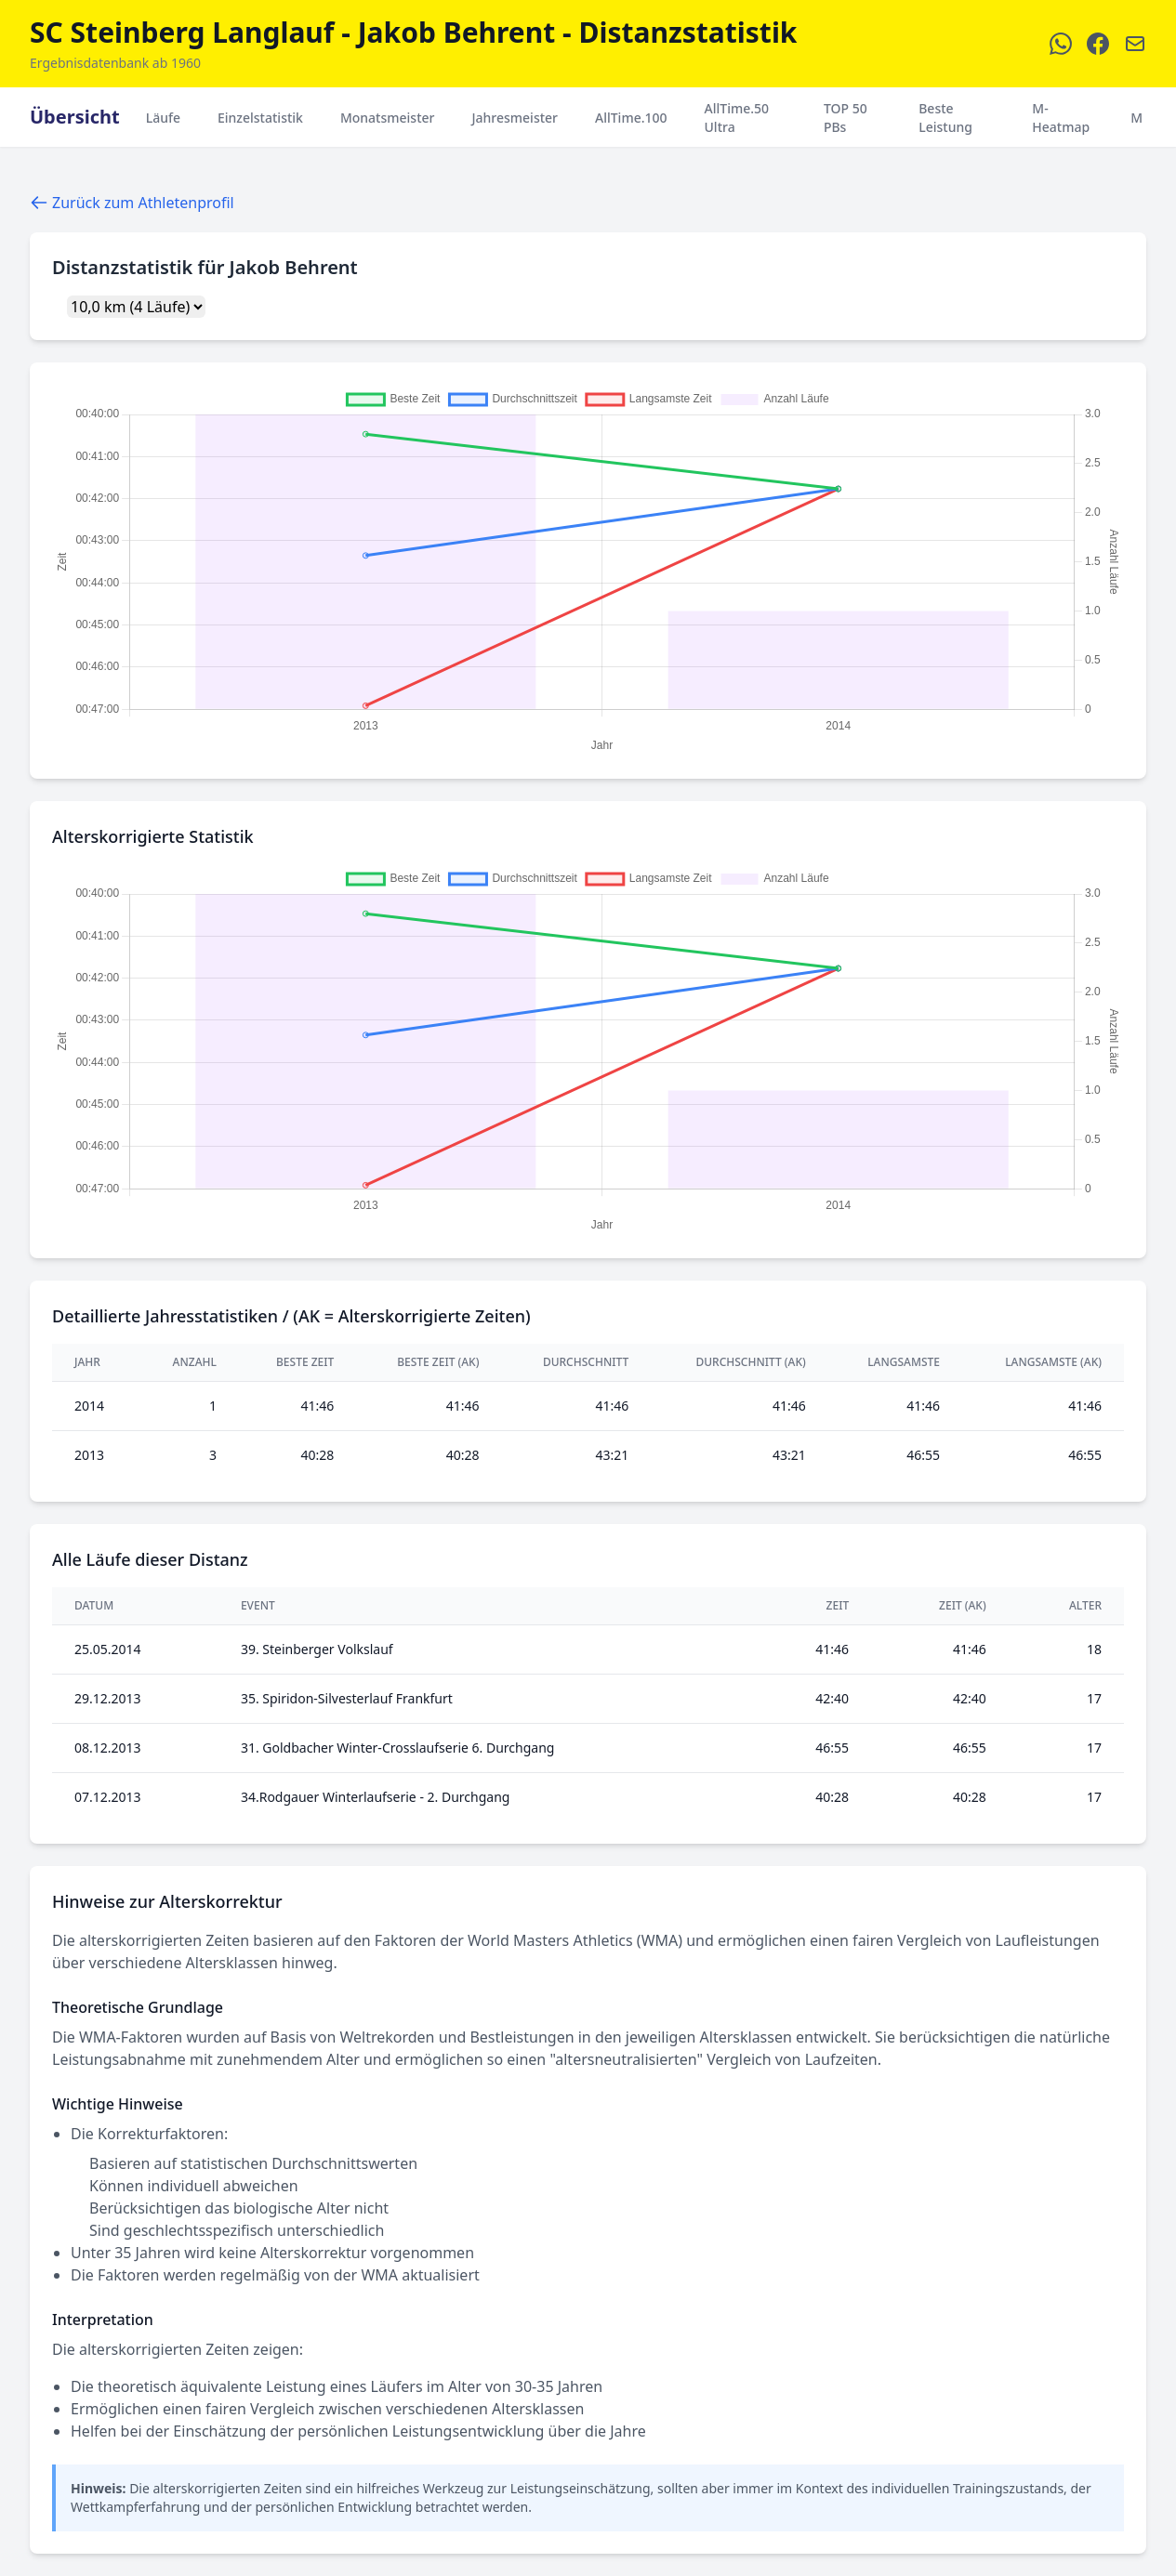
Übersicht (75, 116)
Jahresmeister (514, 117)
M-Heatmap (1061, 117)
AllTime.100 (631, 117)
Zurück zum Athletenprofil (132, 202)
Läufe (163, 117)
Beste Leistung (945, 117)
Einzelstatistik (260, 117)
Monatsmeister (387, 117)
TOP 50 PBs (845, 117)
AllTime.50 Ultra (737, 117)
